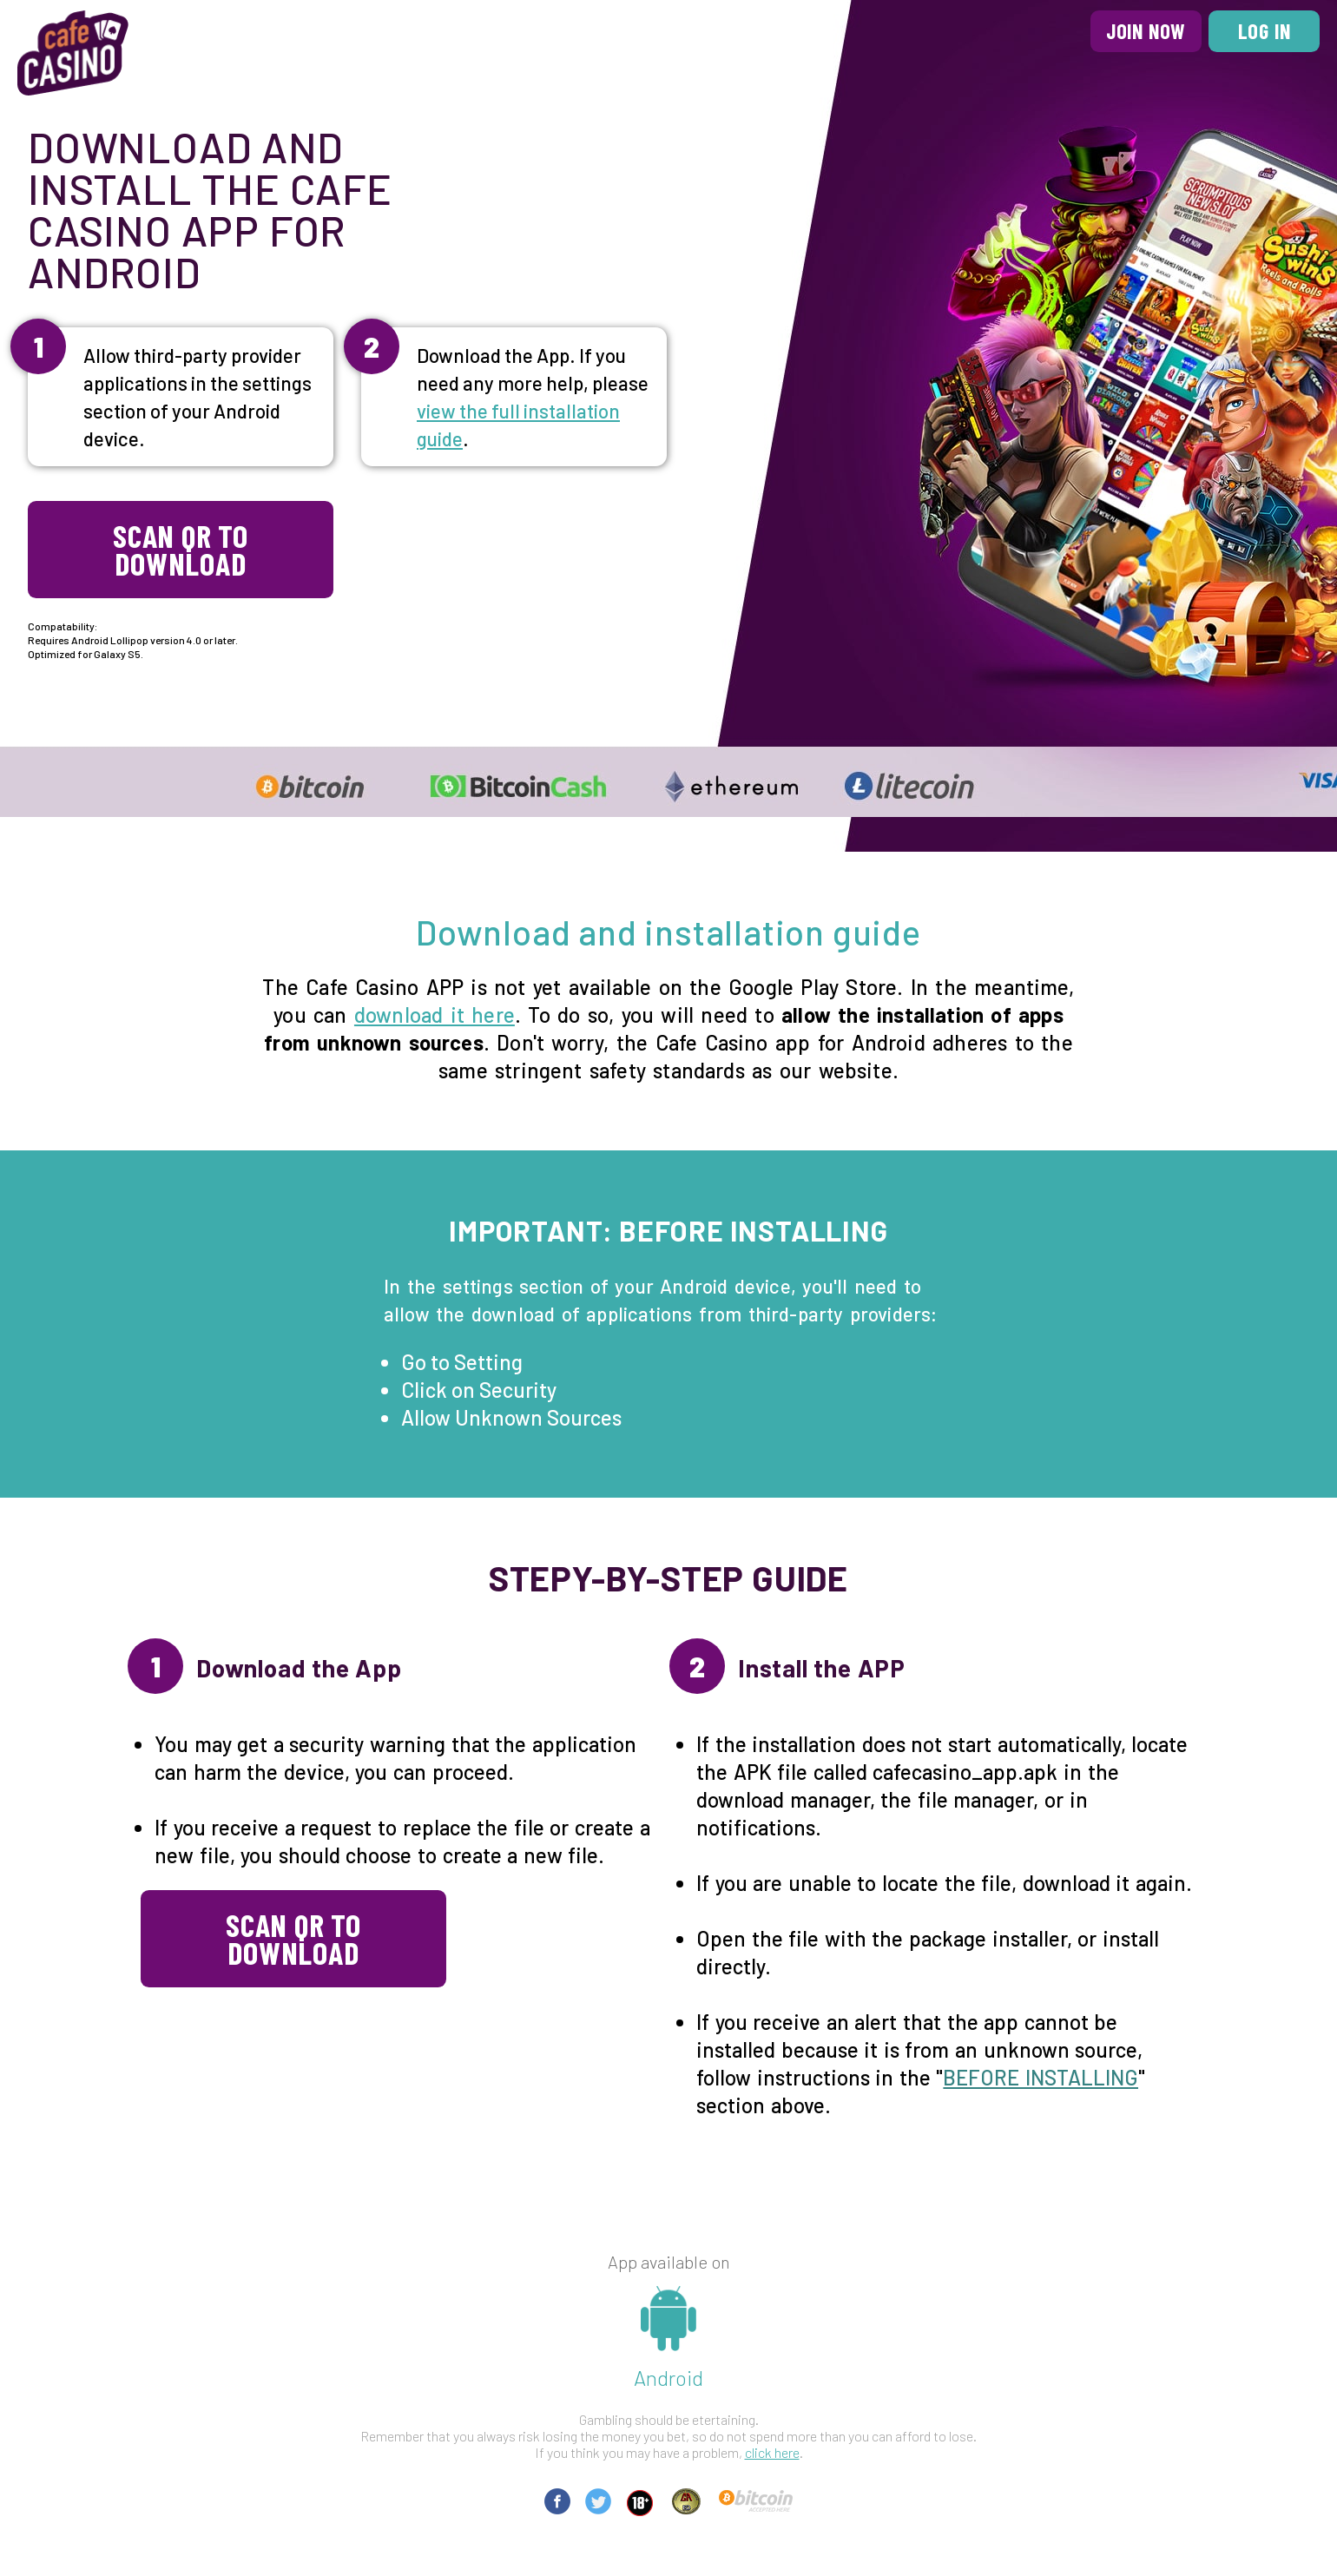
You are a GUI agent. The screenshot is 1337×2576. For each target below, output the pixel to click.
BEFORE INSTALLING (1040, 2077)
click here (772, 2452)
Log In (1264, 30)
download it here (434, 1014)
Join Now (1146, 30)
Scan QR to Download (180, 549)
